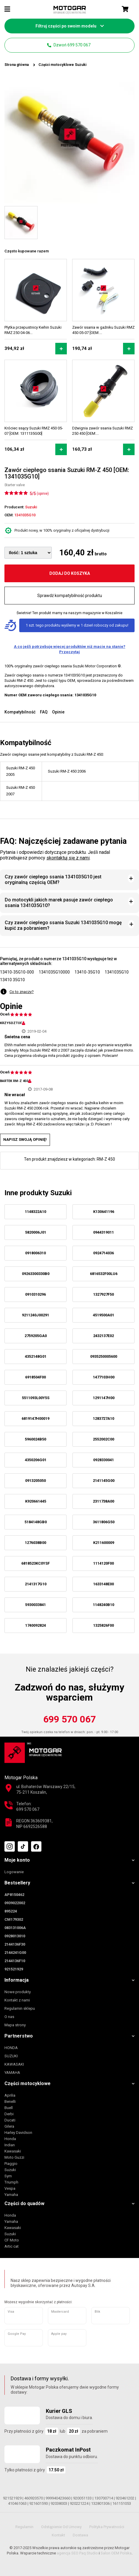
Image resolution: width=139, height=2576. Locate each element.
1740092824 (35, 1625)
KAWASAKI (14, 2064)
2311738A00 (103, 1501)
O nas (9, 2016)
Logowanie (14, 1872)
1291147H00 (103, 1398)
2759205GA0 (36, 1336)
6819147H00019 (35, 1418)
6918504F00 (35, 1377)
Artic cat (11, 2246)
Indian (9, 2145)
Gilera (9, 2126)
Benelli (10, 2101)
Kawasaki (12, 2151)
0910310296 (35, 1294)
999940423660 (58, 2498)
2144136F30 (14, 1944)
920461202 (125, 2498)
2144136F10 (14, 1961)
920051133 (82, 2498)
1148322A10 (35, 1211)
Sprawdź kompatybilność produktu (69, 595)
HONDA (11, 2047)
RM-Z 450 (106, 1159)
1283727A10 (103, 1418)
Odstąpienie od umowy (61, 2527)
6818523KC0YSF (35, 1563)
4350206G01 (35, 1460)
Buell (8, 2107)
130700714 (103, 2498)
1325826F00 (103, 1625)
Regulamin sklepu (19, 2008)
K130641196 (103, 1211)
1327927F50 (103, 1294)
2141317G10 (35, 1584)
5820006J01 (35, 1232)
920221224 (79, 2503)
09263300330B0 (35, 1273)
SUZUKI (11, 2056)
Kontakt (58, 2535)
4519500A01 (103, 1315)
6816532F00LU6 (103, 1273)
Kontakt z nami (17, 2000)
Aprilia (9, 2095)
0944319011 (103, 1232)
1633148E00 (103, 1584)
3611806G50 (103, 1522)
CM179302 (13, 1919)
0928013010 (14, 1936)
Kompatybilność (19, 712)
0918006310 (35, 1253)
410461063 (17, 2503)
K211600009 (103, 1542)
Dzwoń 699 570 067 (68, 45)
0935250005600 (103, 1356)
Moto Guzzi (14, 2157)
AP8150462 (14, 1894)
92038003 (59, 2503)
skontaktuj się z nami (68, 858)
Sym (8, 2176)
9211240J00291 (35, 1315)
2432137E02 (103, 1336)
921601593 (38, 2503)
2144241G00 (15, 1952)
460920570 (33, 2498)
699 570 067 (69, 1719)
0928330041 (103, 1460)
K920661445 (35, 1501)
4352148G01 (35, 1356)
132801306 (100, 2503)
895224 (10, 1911)
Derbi (9, 2114)
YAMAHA (12, 2072)
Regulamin (24, 2527)
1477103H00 (103, 1377)
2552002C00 (103, 1439)
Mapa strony (15, 2025)
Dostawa (80, 2535)
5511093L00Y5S (35, 1398)
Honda (10, 2139)
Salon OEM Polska (116, 2553)
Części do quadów (24, 2203)
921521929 (13, 1969)
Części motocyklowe (27, 2083)
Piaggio (10, 2163)
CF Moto (11, 2240)
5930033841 (35, 1604)
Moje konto (17, 1860)
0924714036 (103, 1253)
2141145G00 (103, 1480)
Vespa (9, 2188)
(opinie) (43, 493)
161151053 (121, 2503)
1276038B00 (35, 1542)
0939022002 (14, 1903)
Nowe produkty (17, 1992)
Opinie (58, 712)
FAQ (44, 712)
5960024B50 (35, 1439)
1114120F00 (103, 1563)
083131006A (15, 1927)
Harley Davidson (18, 2132)
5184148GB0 (36, 1522)
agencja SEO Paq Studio (77, 2553)
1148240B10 (103, 1604)
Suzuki (10, 2170)
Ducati (9, 2120)
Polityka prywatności (106, 2527)
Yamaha (11, 2194)
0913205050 (35, 1480)
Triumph (11, 2182)
